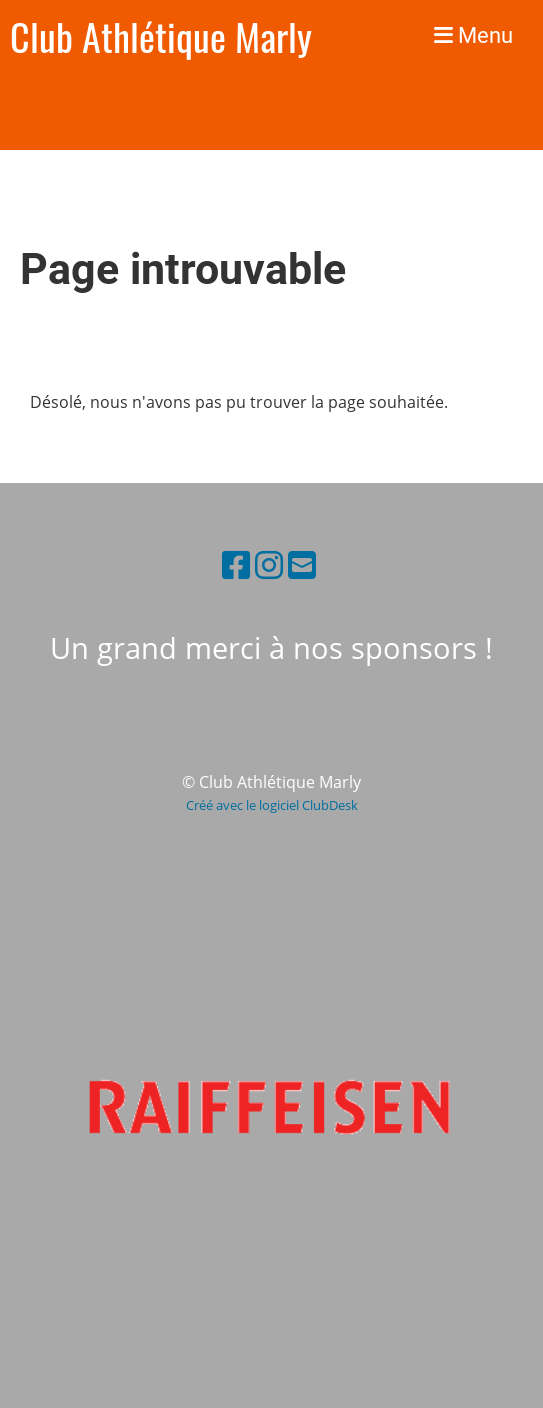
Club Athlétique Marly (161, 36)
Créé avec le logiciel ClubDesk (272, 805)
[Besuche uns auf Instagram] (269, 564)
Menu (473, 35)
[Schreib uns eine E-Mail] (302, 564)
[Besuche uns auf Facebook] (236, 564)
